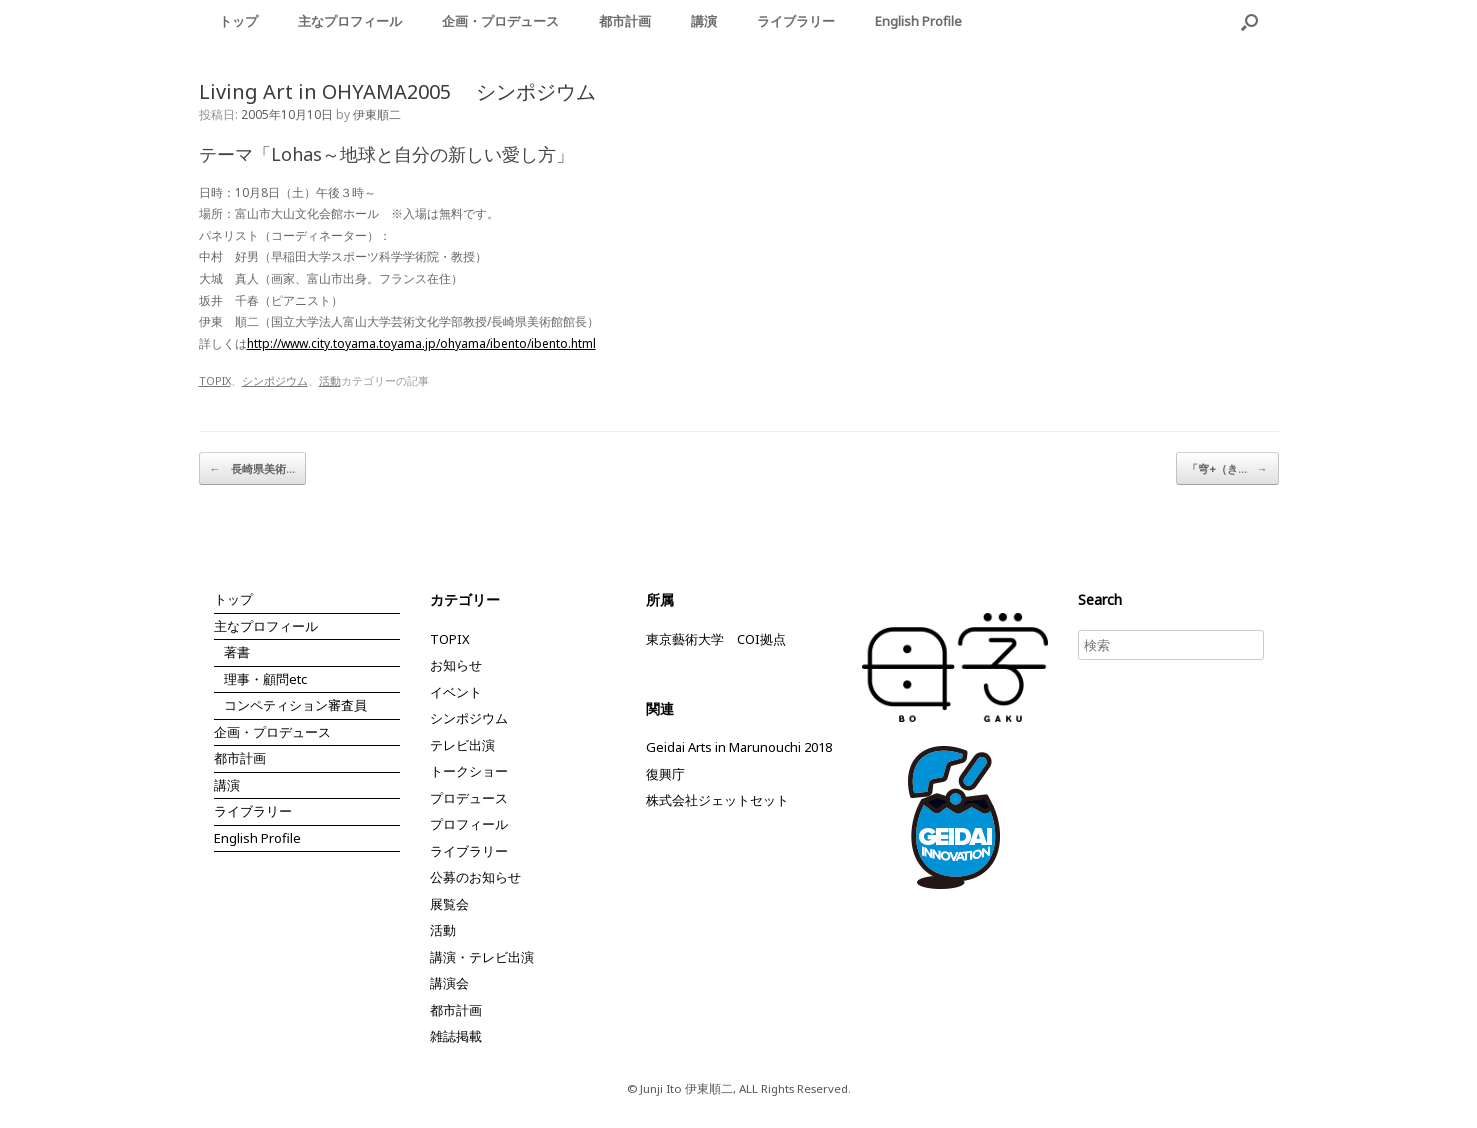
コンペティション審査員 (295, 705)
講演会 (449, 983)
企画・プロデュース (500, 21)
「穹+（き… (1227, 469)
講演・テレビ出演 (482, 957)
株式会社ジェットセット (717, 800)
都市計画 (625, 21)
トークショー (469, 771)
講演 (704, 21)
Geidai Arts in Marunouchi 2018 (739, 747)
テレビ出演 (462, 745)
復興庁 (665, 774)
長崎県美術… (252, 469)
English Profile (918, 21)
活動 (330, 380)
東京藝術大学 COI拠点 (716, 639)
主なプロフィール (350, 21)
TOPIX (215, 380)
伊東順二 (377, 114)
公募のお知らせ (475, 877)
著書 (237, 652)
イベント (456, 692)
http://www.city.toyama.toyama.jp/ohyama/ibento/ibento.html (421, 343)
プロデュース (469, 798)
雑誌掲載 (456, 1036)
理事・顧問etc (265, 679)
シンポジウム (275, 380)
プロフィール (469, 824)
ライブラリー (796, 21)
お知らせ (456, 665)
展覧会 (449, 904)
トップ (238, 21)
